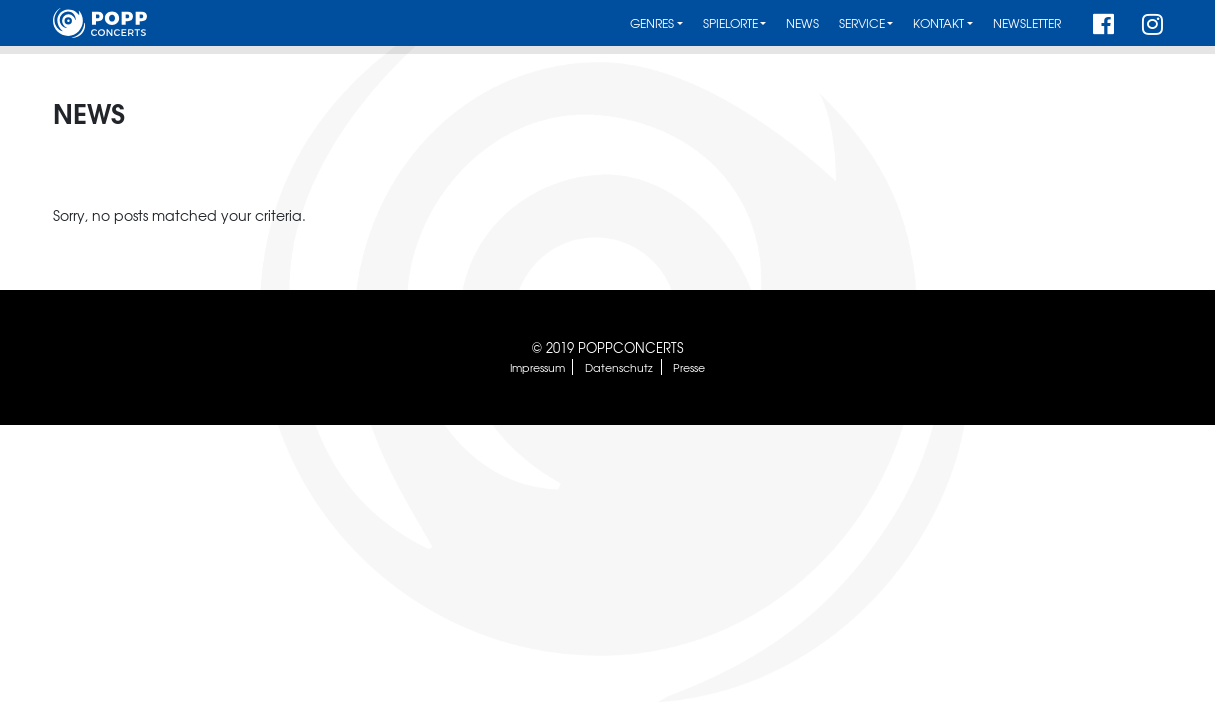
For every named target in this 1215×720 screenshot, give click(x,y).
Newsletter (1027, 23)
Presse (689, 367)
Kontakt (938, 23)
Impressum (537, 367)
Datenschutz (619, 367)
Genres (652, 23)
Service (862, 23)
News (802, 23)
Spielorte (730, 23)
